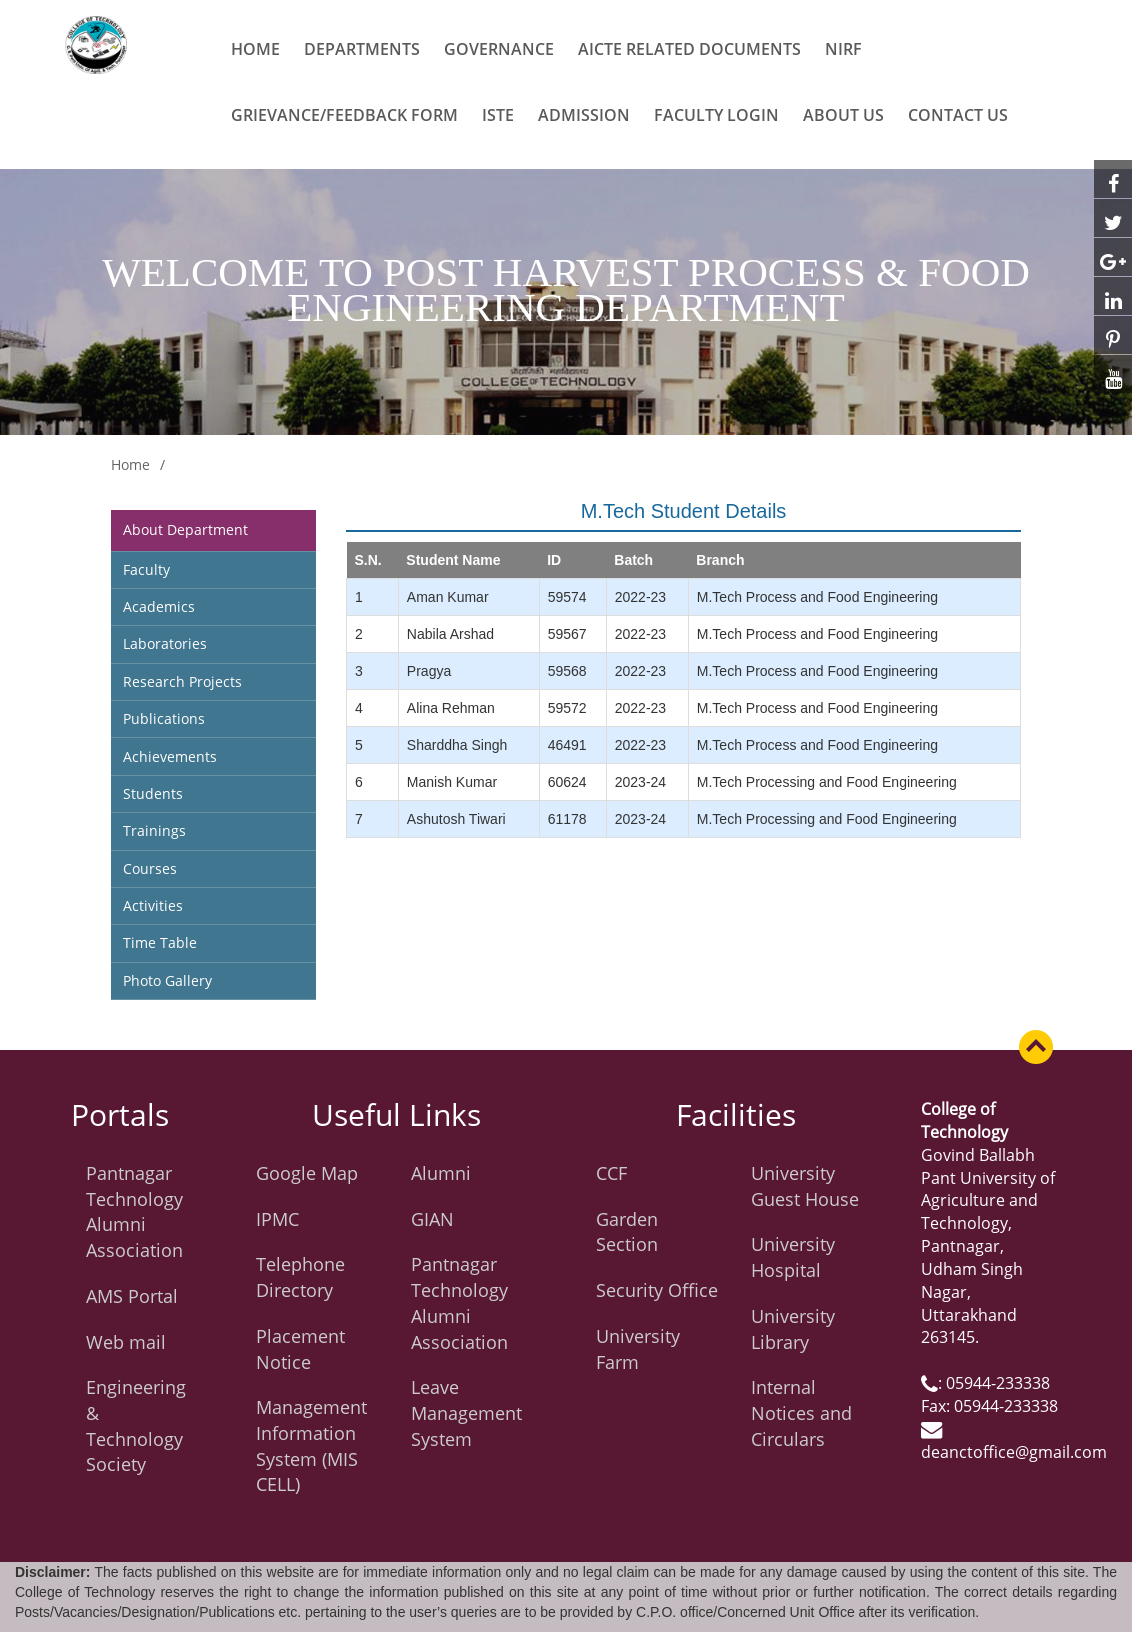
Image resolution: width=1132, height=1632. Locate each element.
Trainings (154, 830)
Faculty (146, 569)
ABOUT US (843, 115)
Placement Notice (300, 1349)
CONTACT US (958, 115)
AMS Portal (132, 1296)
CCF (611, 1173)
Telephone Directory (300, 1277)
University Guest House (805, 1186)
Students (153, 793)
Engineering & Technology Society (136, 1425)
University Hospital (793, 1257)
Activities (153, 905)
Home (255, 49)
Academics (159, 606)
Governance (499, 49)
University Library (793, 1329)
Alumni (441, 1173)
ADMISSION (584, 115)
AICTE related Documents (689, 49)
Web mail (126, 1342)
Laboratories (165, 643)
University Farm (638, 1349)
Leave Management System (466, 1412)
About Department (185, 529)
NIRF (843, 49)
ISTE (498, 115)
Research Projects (182, 681)
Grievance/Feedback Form (344, 115)
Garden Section (627, 1232)
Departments (362, 49)
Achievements (170, 756)
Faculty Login (716, 115)
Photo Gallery (167, 980)
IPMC (277, 1219)
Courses (150, 868)
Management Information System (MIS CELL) (311, 1445)
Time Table (160, 942)
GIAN (432, 1219)
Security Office (657, 1290)
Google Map (307, 1173)
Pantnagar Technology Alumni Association (134, 1211)
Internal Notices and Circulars (801, 1412)
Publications (164, 718)
